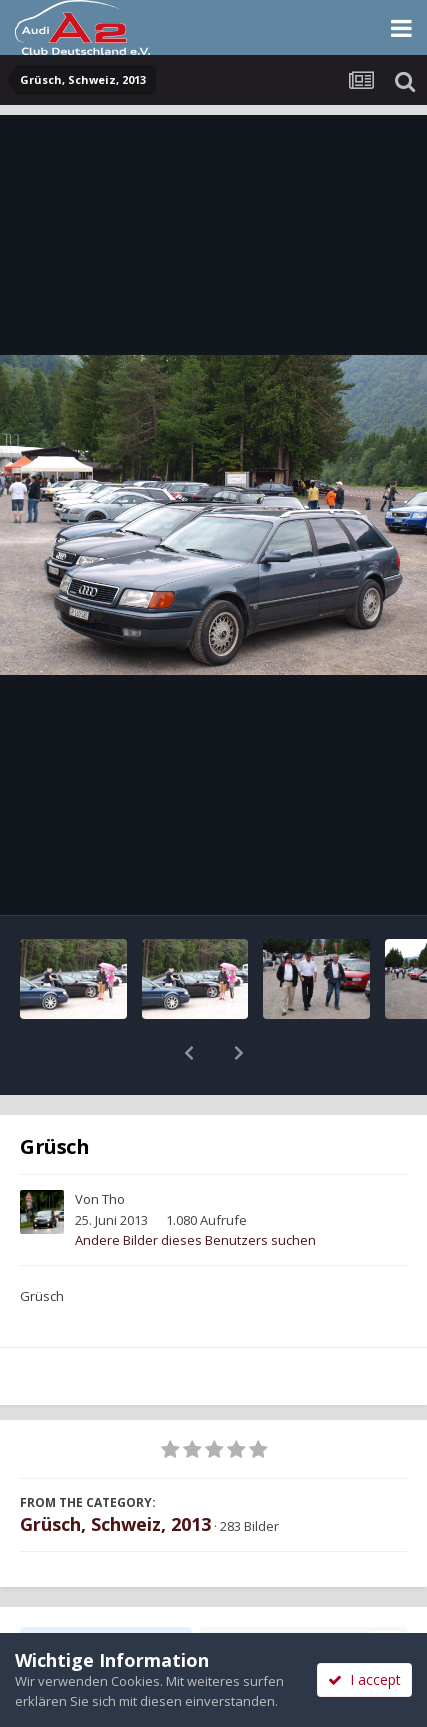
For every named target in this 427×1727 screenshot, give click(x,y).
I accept (364, 1679)
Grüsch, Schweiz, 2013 (115, 1472)
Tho (113, 1147)
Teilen (106, 1591)
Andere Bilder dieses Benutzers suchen (195, 1188)
